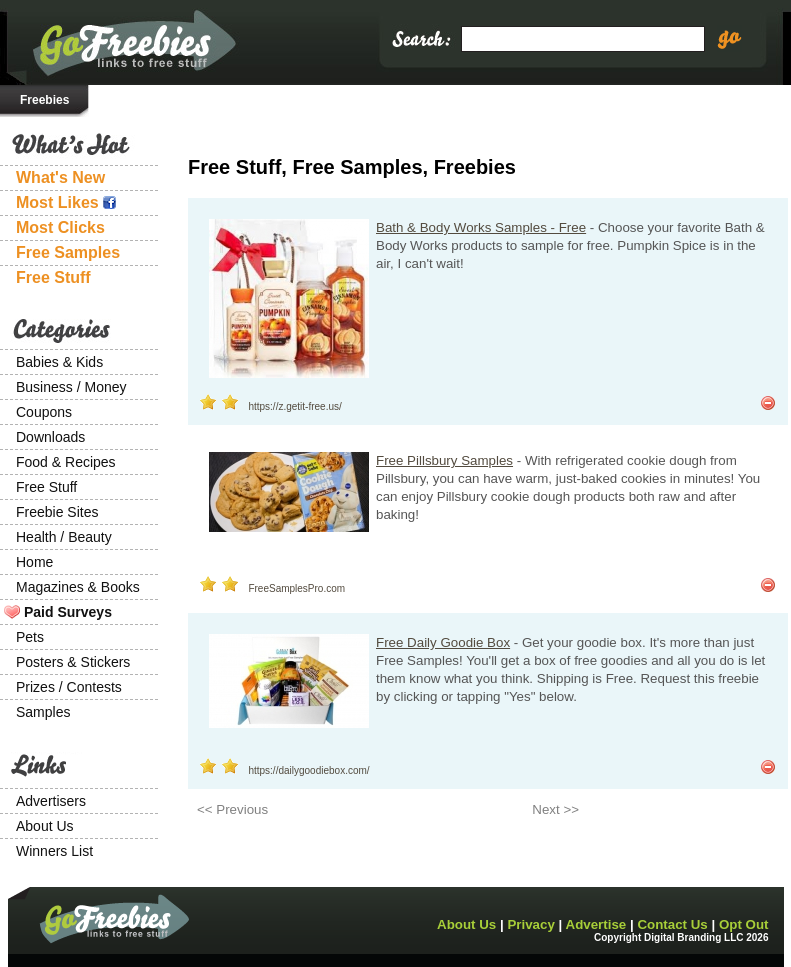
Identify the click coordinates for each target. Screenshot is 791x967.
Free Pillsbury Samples (444, 460)
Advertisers (51, 801)
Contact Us (672, 924)
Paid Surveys (68, 612)
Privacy (530, 924)
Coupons (44, 412)
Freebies (44, 100)
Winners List (54, 851)
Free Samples (68, 252)
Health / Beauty (64, 537)
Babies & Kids (59, 362)
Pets (30, 637)
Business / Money (71, 387)
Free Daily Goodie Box (443, 642)
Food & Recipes (66, 462)
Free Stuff (53, 277)
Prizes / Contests (69, 687)
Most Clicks (60, 227)
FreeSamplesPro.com (296, 588)
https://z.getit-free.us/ (294, 406)
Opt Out (744, 924)
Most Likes (66, 202)
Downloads (50, 437)
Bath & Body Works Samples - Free (481, 227)
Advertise (596, 924)
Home (34, 562)
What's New (60, 177)
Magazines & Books (78, 587)
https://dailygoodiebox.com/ (308, 770)
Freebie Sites (57, 512)
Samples (43, 712)
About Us (45, 826)
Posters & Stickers (73, 662)
